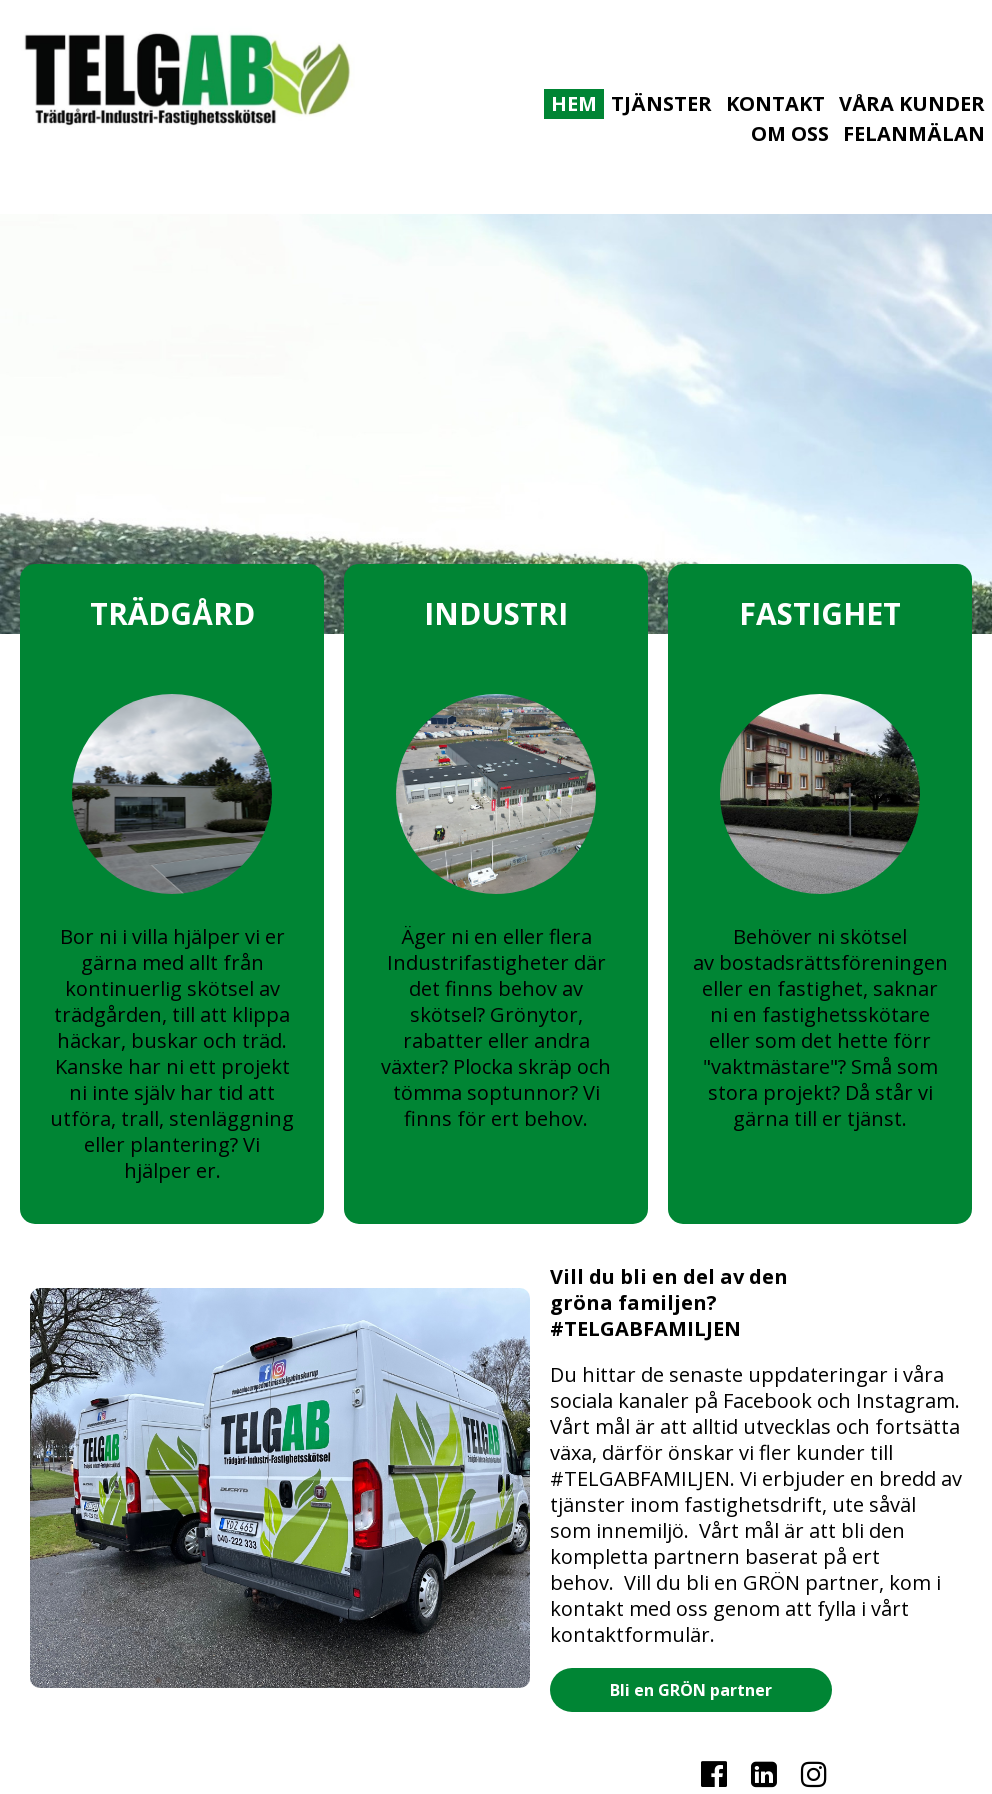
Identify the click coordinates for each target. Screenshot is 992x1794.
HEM (574, 103)
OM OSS (790, 133)
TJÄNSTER (661, 103)
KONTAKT (775, 103)
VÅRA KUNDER (912, 103)
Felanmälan (914, 133)
